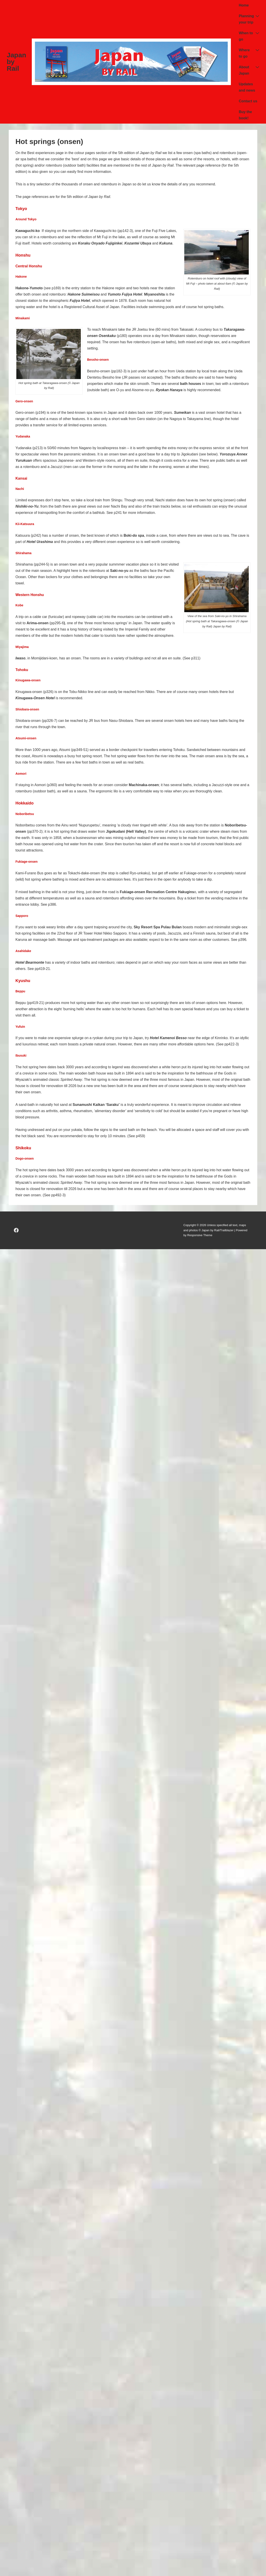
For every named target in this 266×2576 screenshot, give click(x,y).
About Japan (249, 69)
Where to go (249, 52)
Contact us (248, 101)
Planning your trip (249, 18)
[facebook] (16, 1230)
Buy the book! (245, 115)
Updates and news (247, 87)
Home (244, 5)
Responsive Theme (199, 1235)
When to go (249, 35)
